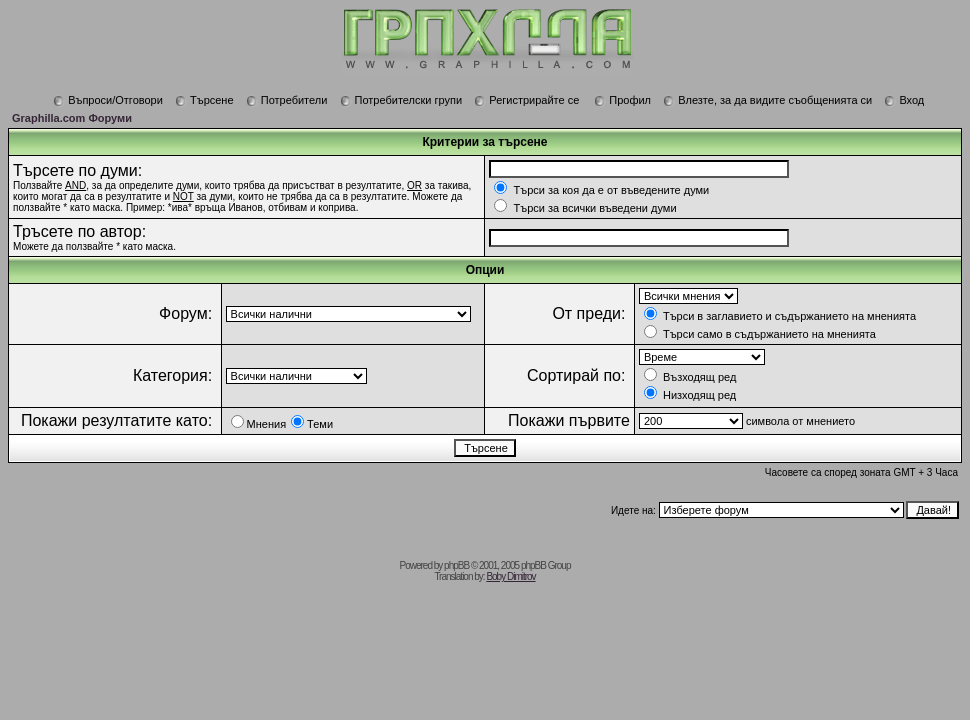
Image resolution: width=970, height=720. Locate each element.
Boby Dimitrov (510, 576)
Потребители (287, 100)
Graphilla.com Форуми (72, 118)
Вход (904, 100)
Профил (622, 100)
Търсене (204, 100)
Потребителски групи (401, 100)
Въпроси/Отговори (108, 100)
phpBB (456, 565)
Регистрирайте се (526, 100)
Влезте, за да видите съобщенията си (767, 100)
